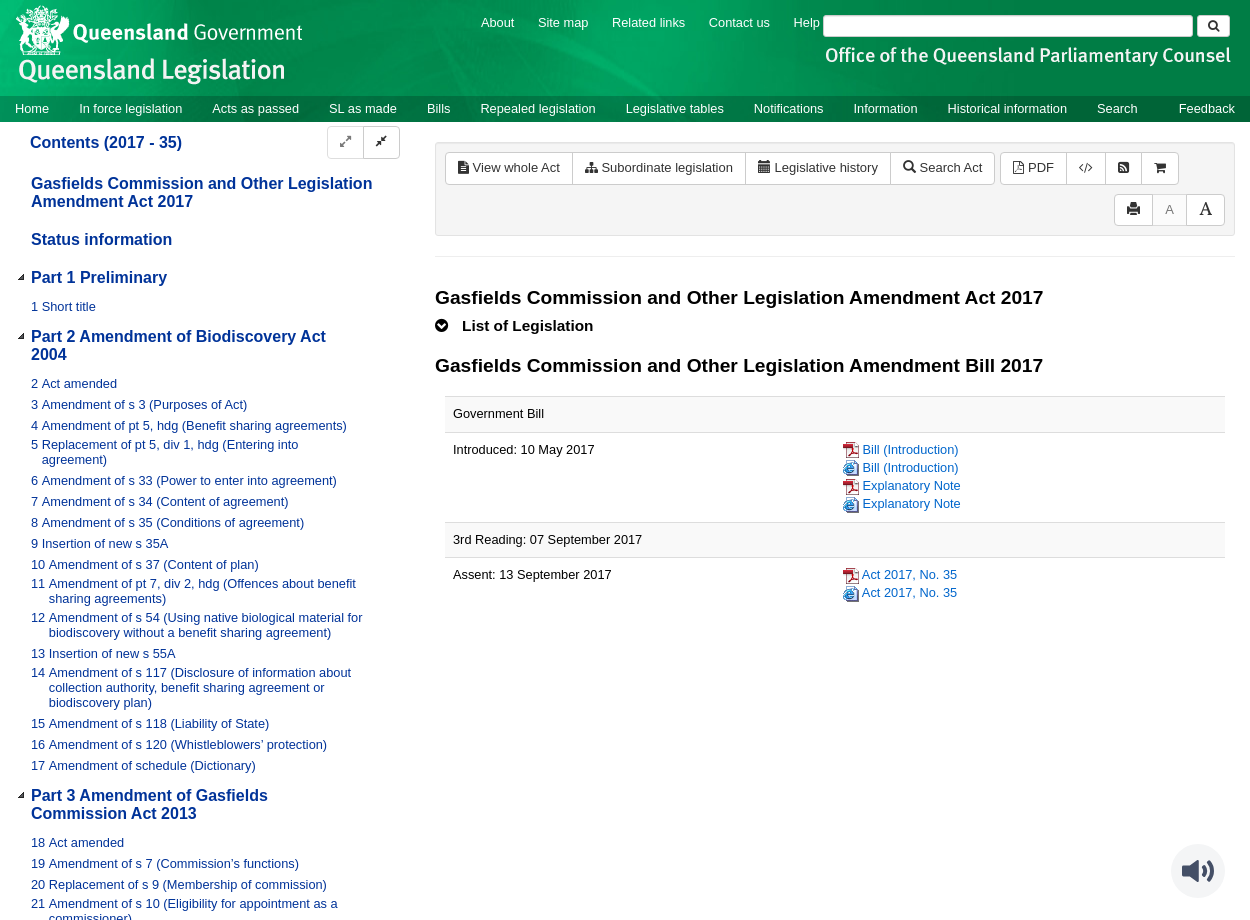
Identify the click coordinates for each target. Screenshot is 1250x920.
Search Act (942, 167)
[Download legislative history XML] (1086, 168)
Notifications (789, 108)
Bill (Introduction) (911, 449)
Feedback (1207, 108)
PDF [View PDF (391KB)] (1033, 167)
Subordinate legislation (659, 167)
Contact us (739, 22)
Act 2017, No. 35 (909, 574)
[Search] (1008, 26)
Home (32, 108)
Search (1117, 108)
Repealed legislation (537, 108)
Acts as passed (255, 108)
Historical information (1007, 108)
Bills (438, 108)
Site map (563, 22)
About (497, 22)
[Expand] (345, 142)
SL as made (363, 108)
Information (886, 108)
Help (807, 22)
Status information (101, 239)
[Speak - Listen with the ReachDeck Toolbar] (1198, 871)
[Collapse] (381, 142)
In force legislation (130, 108)
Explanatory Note (912, 485)
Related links (648, 22)
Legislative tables (675, 108)
